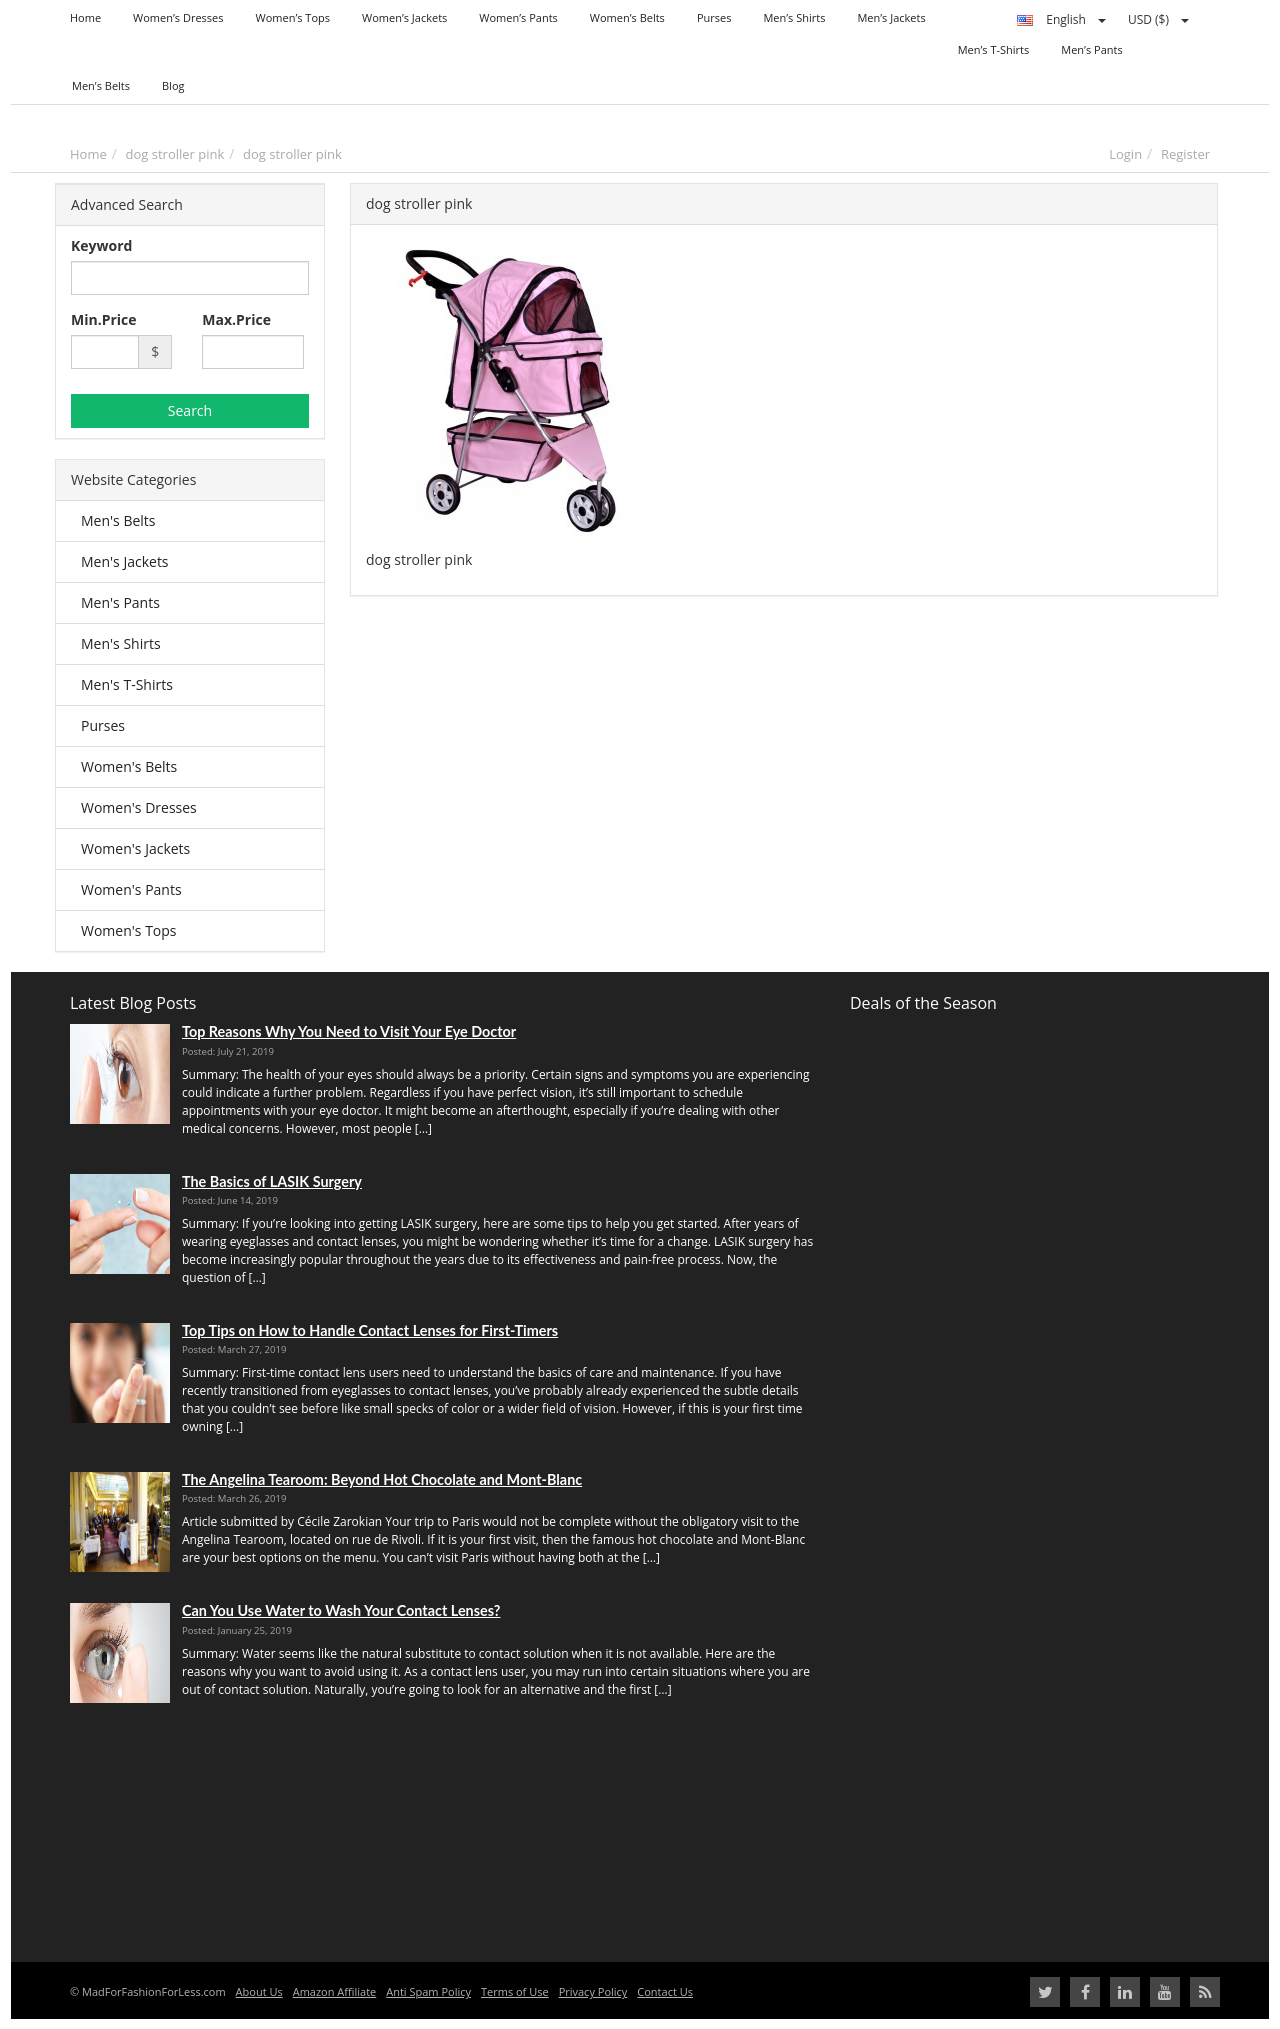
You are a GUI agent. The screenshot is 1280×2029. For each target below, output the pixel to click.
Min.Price (104, 319)
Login (1125, 154)
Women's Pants (131, 889)
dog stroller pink (175, 154)
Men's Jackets (125, 561)
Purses (103, 725)
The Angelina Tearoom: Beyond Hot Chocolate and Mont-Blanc (382, 1479)
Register (1185, 154)
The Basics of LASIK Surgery (272, 1181)
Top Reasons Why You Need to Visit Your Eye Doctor (349, 1031)
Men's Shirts (121, 643)
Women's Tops (129, 930)
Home (88, 154)
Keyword (101, 245)
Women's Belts (129, 766)
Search (190, 410)
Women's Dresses (139, 807)
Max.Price (236, 319)
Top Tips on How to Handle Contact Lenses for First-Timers (370, 1330)
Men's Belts (118, 520)
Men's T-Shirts (127, 684)
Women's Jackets (135, 848)
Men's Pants (120, 602)
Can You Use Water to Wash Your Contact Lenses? (341, 1610)
